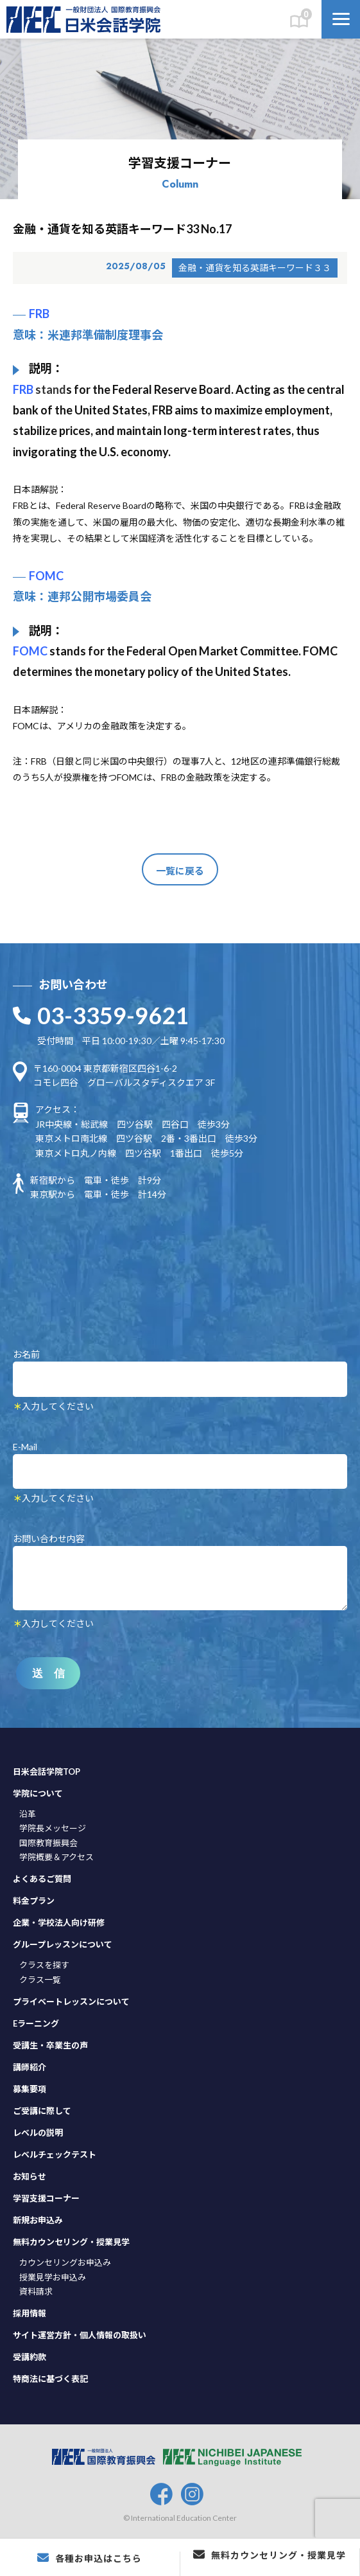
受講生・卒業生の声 (50, 2045)
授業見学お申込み (52, 2277)
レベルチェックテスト (54, 2154)
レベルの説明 (38, 2132)
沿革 (27, 1814)
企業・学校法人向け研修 (59, 1922)
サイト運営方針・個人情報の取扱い (79, 2335)
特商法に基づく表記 (50, 2379)
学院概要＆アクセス (56, 1857)
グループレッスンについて (62, 1944)
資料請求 (36, 2291)
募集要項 (29, 2089)
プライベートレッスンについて (71, 2001)
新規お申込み (38, 2220)
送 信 (48, 1673)
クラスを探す (44, 1965)
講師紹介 (29, 2067)
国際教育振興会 (48, 1843)
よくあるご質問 (42, 1879)
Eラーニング (36, 2023)
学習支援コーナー (46, 2198)
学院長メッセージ (52, 1828)
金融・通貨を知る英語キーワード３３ (254, 267)
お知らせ (29, 2176)
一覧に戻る (180, 870)
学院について (38, 1793)
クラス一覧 (40, 1980)
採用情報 (29, 2313)
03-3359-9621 (113, 1015)
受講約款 (29, 2357)
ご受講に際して (42, 2111)
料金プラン (34, 1901)
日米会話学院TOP (46, 1771)
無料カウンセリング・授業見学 (71, 2242)
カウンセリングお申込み (65, 2262)
